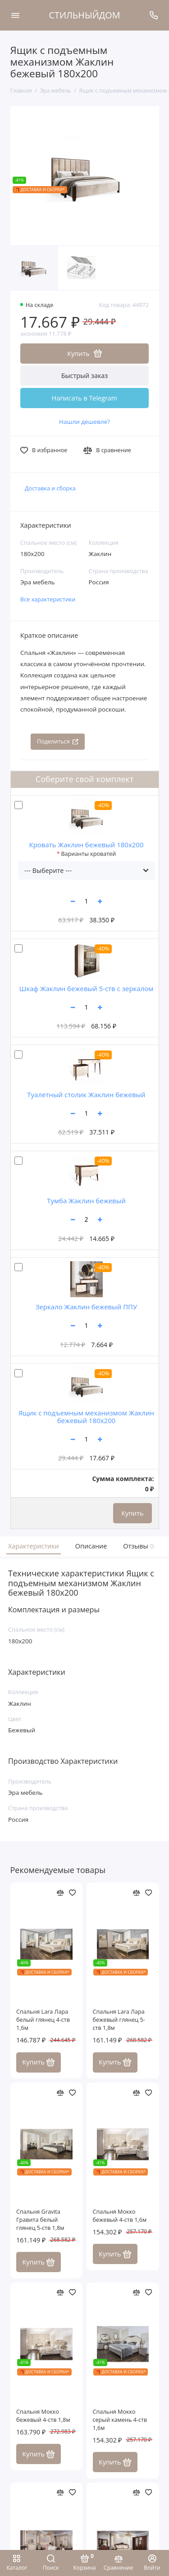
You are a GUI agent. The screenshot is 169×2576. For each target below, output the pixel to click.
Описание (91, 1546)
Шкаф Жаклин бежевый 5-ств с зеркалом (86, 988)
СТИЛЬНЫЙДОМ (84, 15)
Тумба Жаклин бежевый (86, 1200)
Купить (132, 1513)
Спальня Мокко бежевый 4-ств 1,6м (120, 2216)
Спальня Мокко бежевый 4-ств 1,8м (43, 2416)
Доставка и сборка (50, 488)
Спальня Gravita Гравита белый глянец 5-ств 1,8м (40, 2220)
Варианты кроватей (88, 853)
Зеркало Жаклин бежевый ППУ (86, 1306)
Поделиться (57, 741)
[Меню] (15, 15)
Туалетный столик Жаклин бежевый (86, 1094)
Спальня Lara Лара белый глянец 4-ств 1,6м (43, 2020)
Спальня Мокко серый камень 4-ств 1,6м (120, 2420)
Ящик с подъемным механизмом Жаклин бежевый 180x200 (86, 1416)
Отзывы (137, 1546)
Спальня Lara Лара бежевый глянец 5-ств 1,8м (119, 2020)
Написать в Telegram (84, 398)
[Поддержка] (154, 15)
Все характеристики (48, 599)
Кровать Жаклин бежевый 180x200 (86, 844)
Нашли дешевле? (84, 422)
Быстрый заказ (84, 375)
